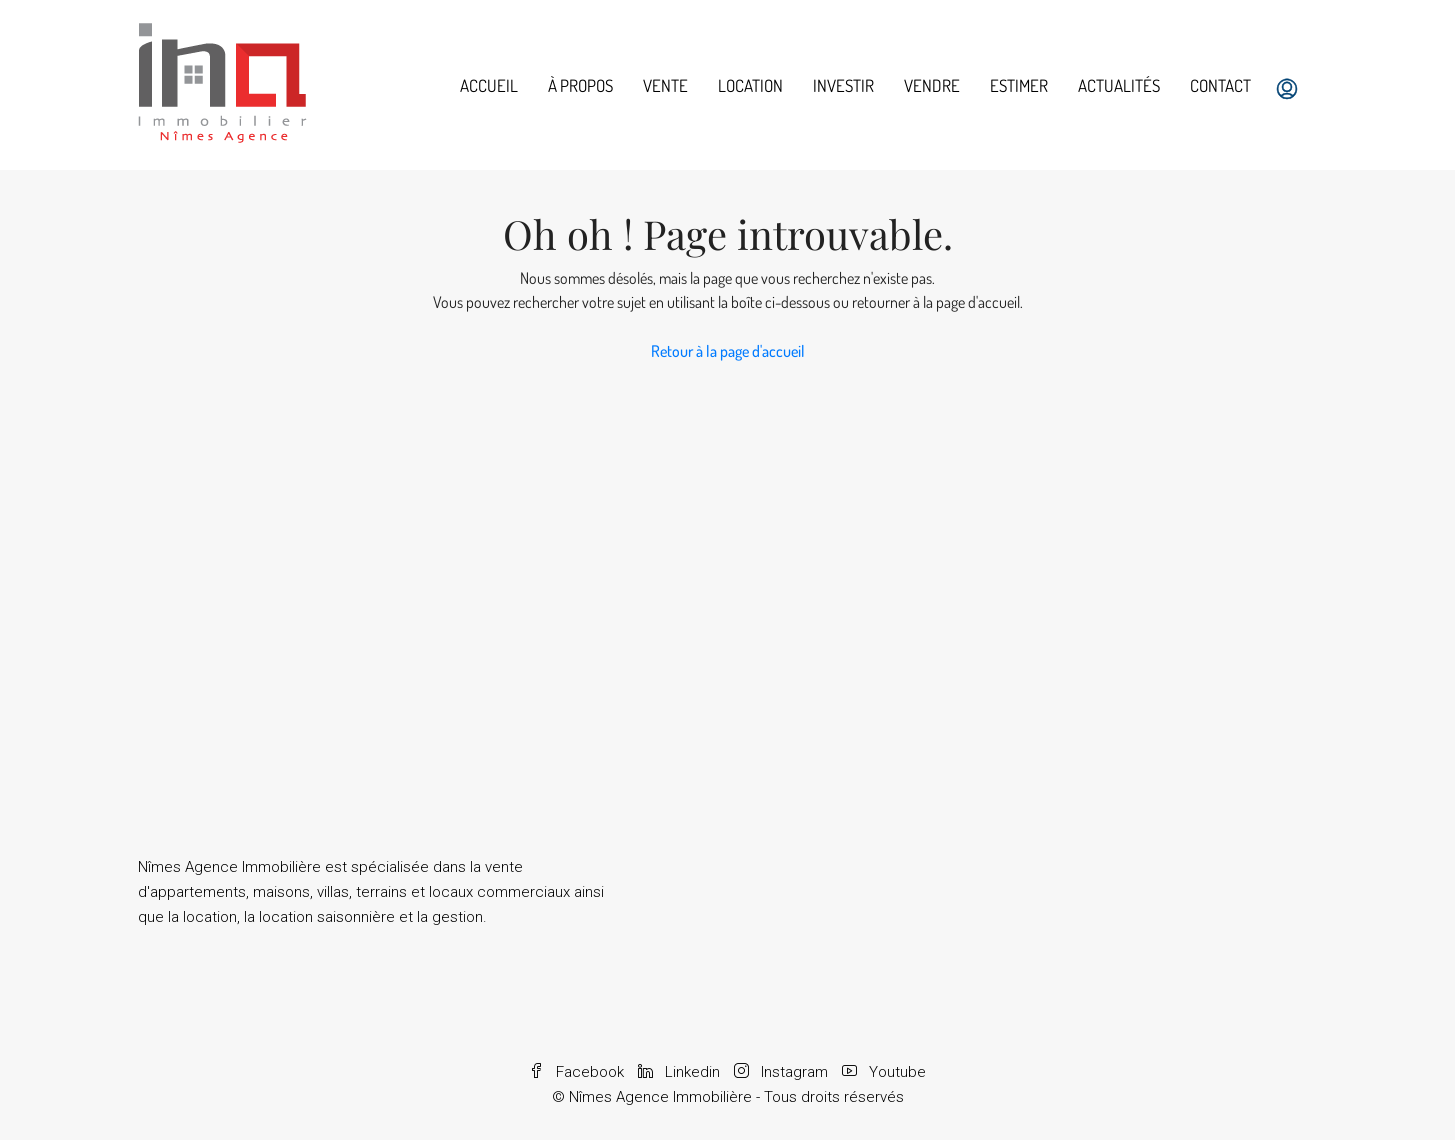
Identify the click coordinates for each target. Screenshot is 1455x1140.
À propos (580, 85)
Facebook (578, 1072)
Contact (1220, 85)
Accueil (489, 85)
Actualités (1119, 85)
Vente (665, 85)
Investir (843, 85)
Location (750, 85)
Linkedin (681, 1072)
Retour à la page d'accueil (728, 351)
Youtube (884, 1072)
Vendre (932, 85)
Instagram (783, 1072)
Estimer (1019, 85)
